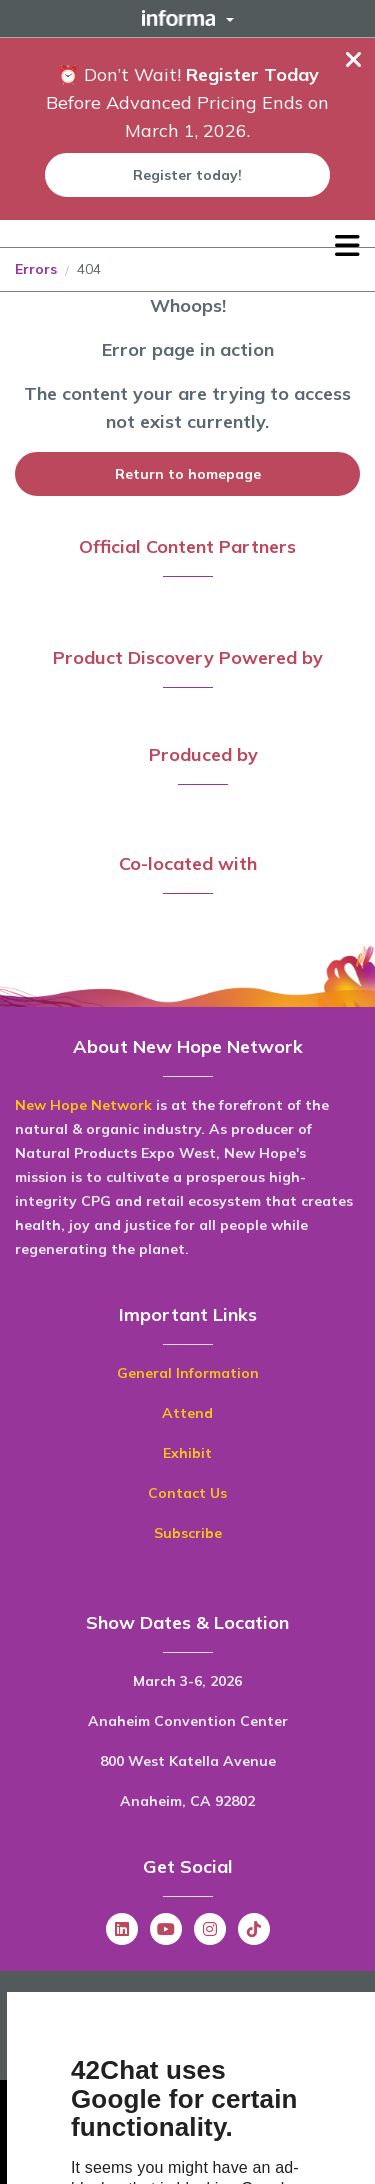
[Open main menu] (347, 246)
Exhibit (187, 1453)
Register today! (187, 175)
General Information (188, 1373)
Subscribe (188, 1533)
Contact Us (187, 1493)
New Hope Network (83, 1105)
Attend (187, 1413)
